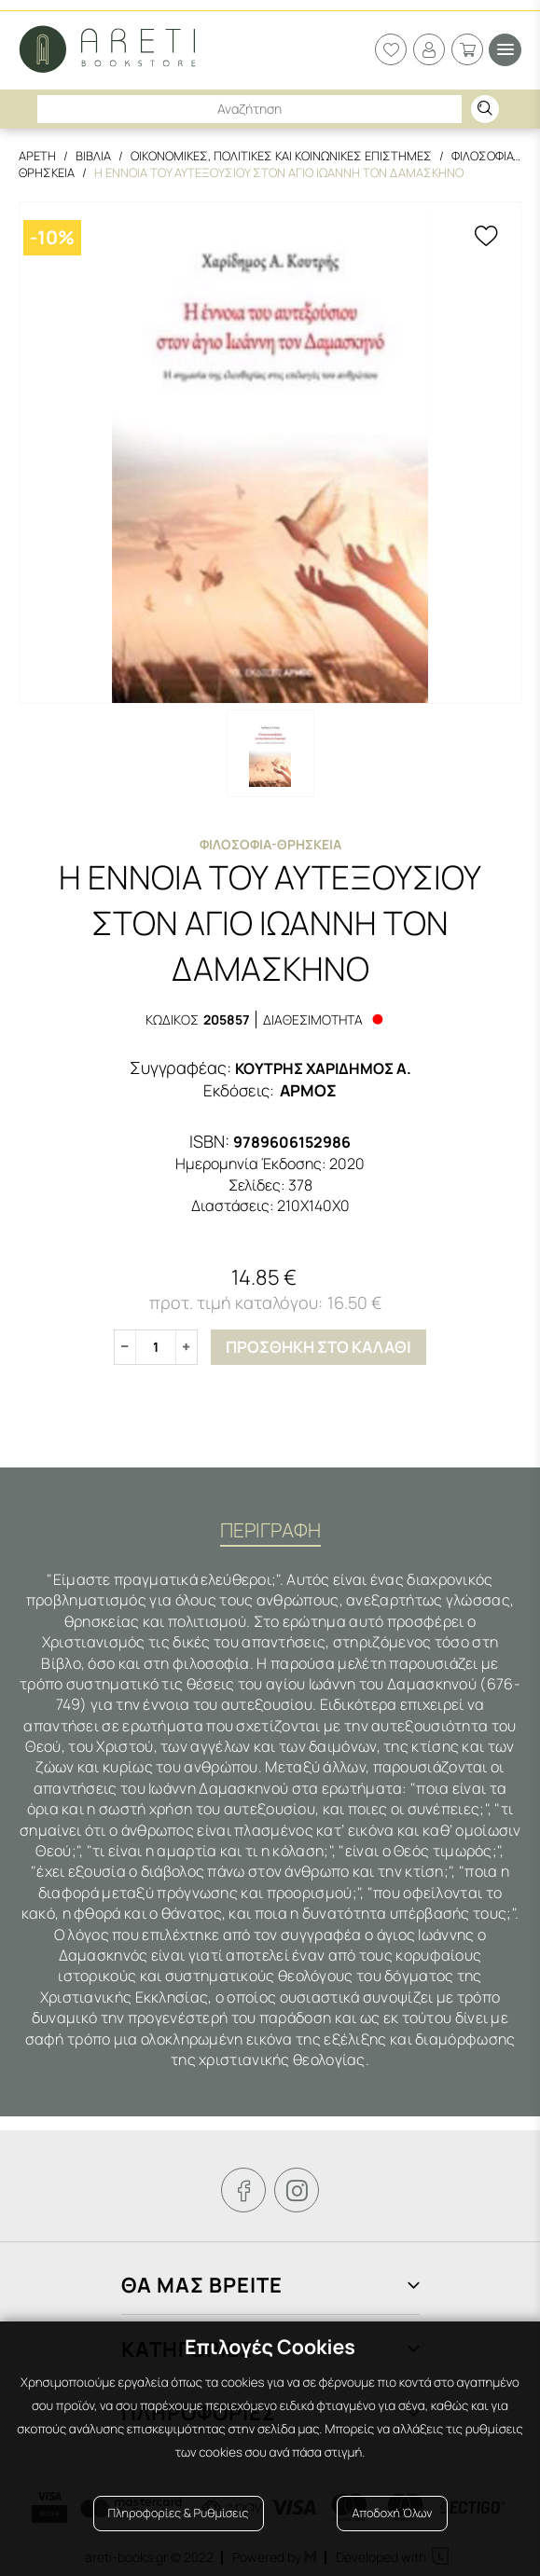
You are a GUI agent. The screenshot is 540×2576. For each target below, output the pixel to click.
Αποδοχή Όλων (392, 2513)
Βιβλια (93, 155)
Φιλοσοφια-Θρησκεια (270, 844)
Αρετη (37, 155)
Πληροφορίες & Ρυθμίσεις (178, 2513)
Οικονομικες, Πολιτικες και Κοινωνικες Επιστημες (281, 155)
